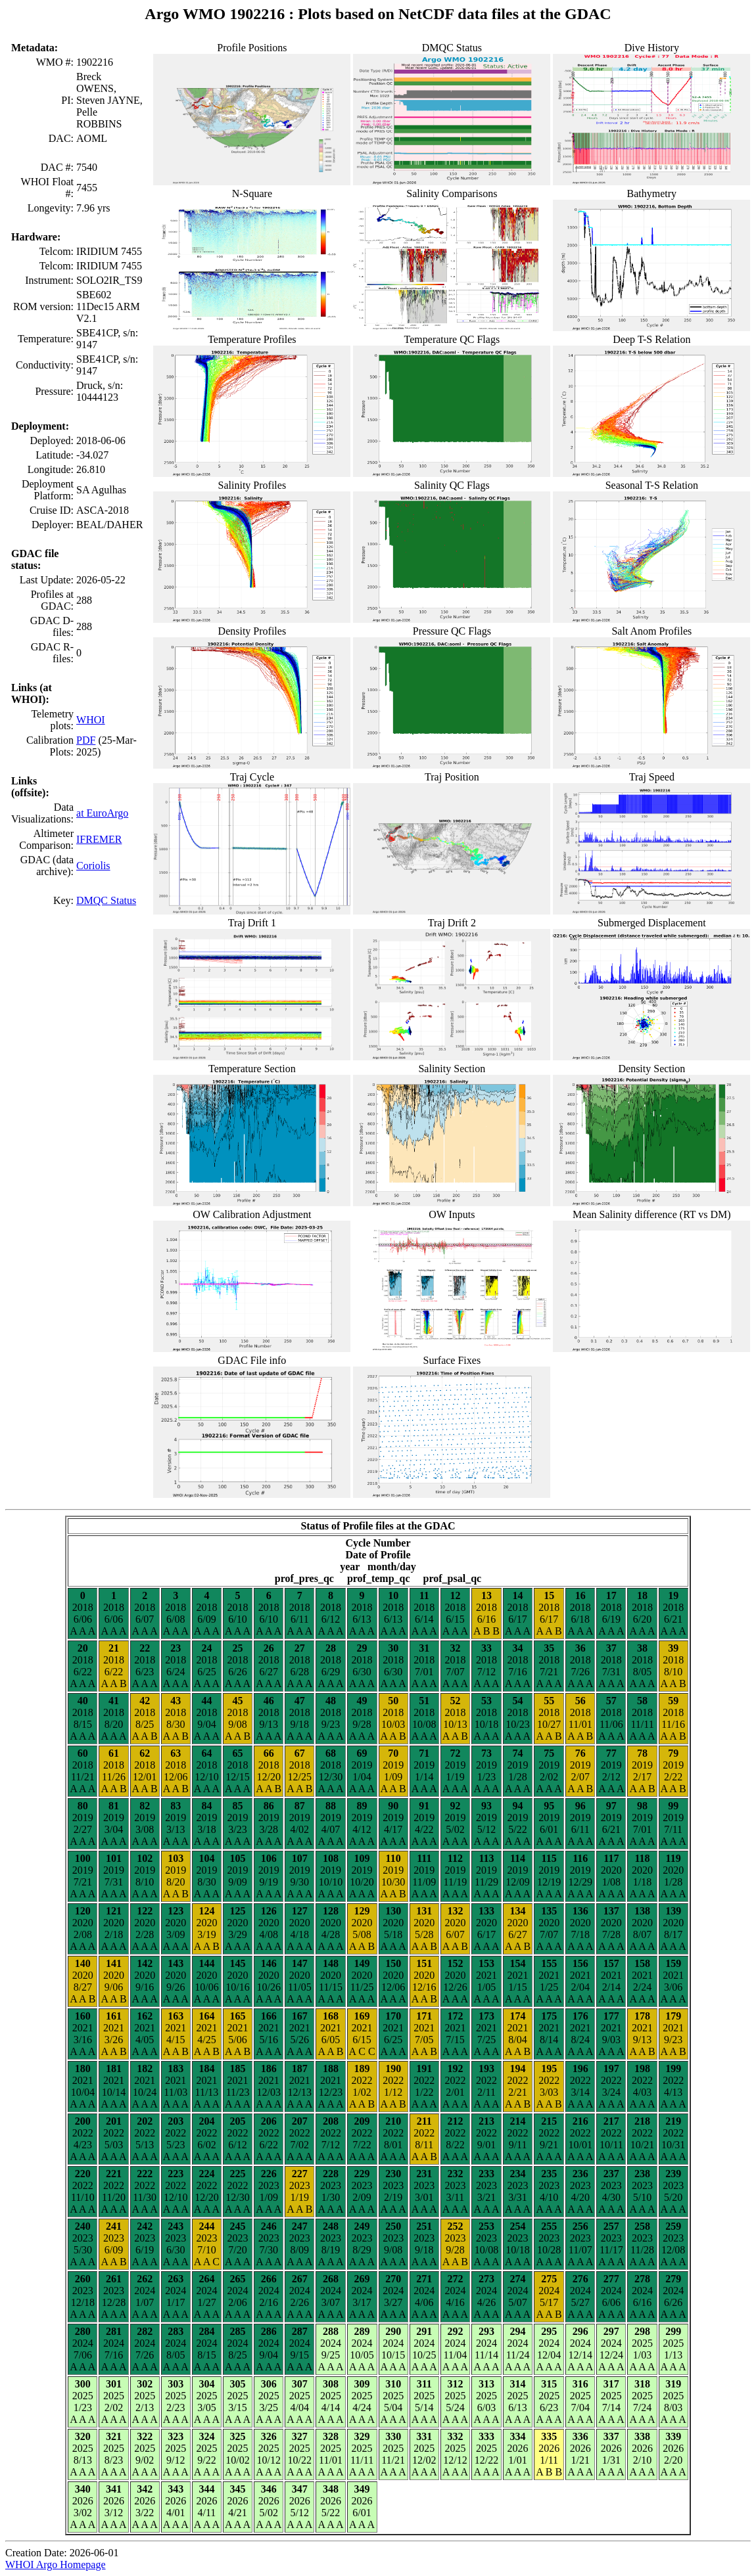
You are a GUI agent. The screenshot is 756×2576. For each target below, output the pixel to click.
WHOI (90, 719)
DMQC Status (106, 900)
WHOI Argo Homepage (55, 2564)
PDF (85, 740)
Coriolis (93, 865)
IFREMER (99, 839)
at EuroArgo (102, 813)
